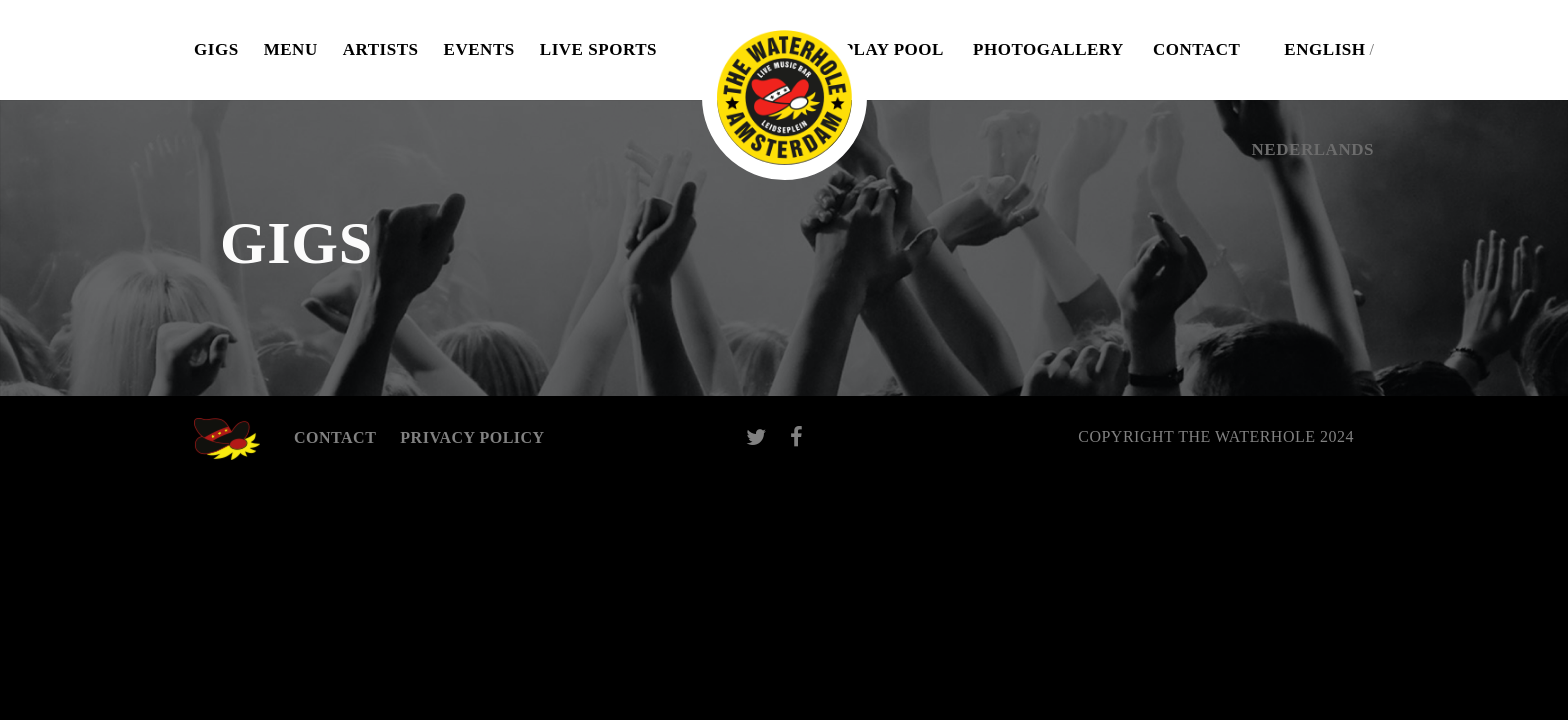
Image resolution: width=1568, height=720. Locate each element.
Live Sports (598, 49)
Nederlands (1313, 149)
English (1324, 49)
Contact (1196, 49)
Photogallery (1048, 49)
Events (479, 49)
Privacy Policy (472, 437)
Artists (381, 49)
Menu (291, 49)
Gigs (216, 49)
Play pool (893, 49)
